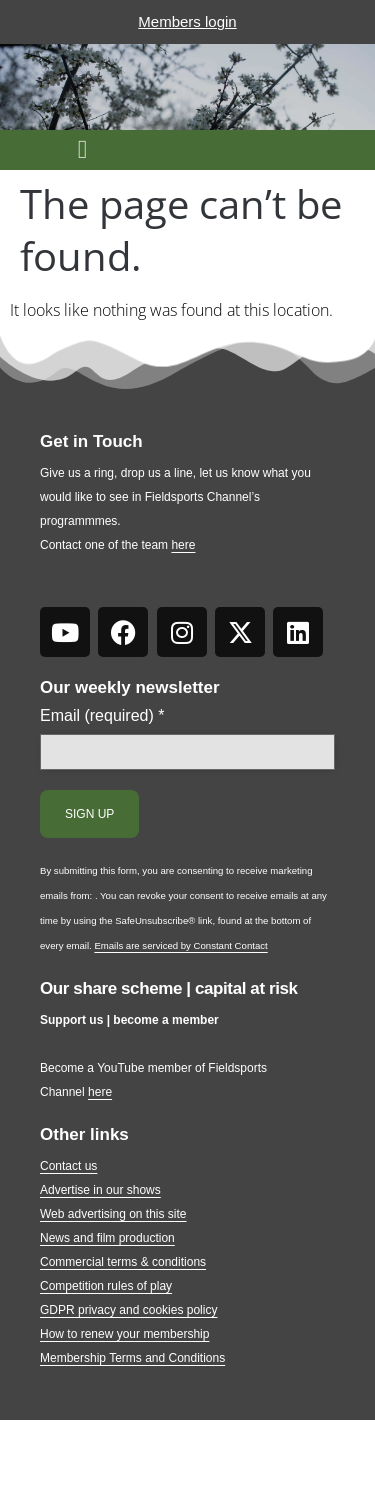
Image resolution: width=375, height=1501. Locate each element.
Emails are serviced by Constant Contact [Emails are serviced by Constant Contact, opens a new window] (180, 945)
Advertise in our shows (100, 1190)
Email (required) (102, 716)
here (183, 545)
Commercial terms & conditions (123, 1262)
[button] (82, 150)
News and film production (107, 1238)
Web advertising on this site (113, 1214)
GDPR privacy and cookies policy (128, 1310)
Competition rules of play (106, 1286)
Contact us (68, 1166)
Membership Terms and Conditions (132, 1358)
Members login (187, 21)
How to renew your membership (124, 1334)
